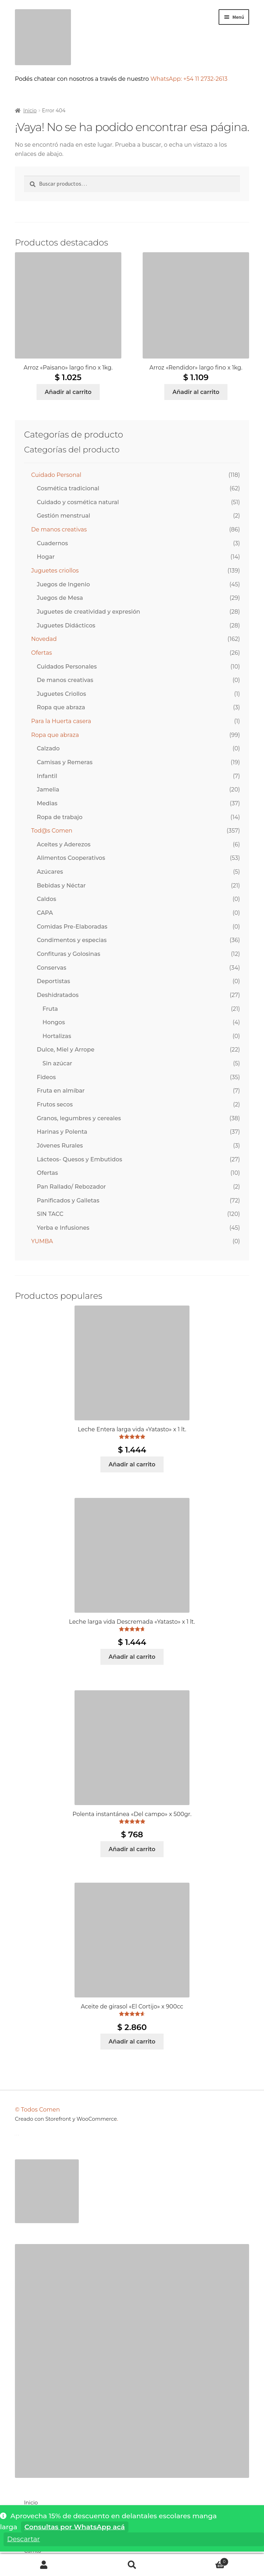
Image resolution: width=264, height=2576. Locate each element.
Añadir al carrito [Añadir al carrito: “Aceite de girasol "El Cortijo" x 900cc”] (132, 2041)
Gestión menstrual (63, 515)
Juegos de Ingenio (63, 584)
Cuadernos (52, 543)
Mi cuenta (44, 2565)
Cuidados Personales (67, 666)
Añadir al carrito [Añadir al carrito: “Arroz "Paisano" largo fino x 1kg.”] (68, 392)
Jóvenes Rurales (60, 1145)
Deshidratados (58, 995)
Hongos (54, 1022)
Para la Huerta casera (61, 721)
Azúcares (50, 871)
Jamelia (48, 789)
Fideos (46, 1077)
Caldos (46, 899)
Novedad (44, 639)
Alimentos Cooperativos (71, 858)
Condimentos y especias (72, 940)
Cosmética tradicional (68, 488)
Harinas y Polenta (62, 1131)
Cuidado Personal (56, 475)
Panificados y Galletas (68, 1200)
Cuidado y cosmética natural (78, 502)
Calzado (48, 748)
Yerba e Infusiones (63, 1227)
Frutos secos (55, 1104)
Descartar (23, 2539)
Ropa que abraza (61, 707)
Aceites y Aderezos (63, 844)
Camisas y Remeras (65, 762)
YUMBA (42, 1241)
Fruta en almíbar (61, 1090)
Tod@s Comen (51, 830)
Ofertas (41, 652)
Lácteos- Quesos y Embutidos (79, 1159)
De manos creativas (59, 529)
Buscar (132, 2565)
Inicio (30, 110)
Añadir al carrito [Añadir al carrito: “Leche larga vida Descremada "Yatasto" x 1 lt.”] (132, 1656)
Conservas (51, 967)
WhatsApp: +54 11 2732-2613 (190, 78)
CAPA (45, 912)
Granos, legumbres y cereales (79, 1118)
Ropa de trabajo (60, 817)
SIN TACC (50, 1214)
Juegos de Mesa (60, 597)
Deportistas (53, 981)
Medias (47, 803)
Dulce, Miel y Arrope (65, 1049)
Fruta (50, 1008)
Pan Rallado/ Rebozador (71, 1186)
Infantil (47, 776)
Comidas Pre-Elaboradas (72, 926)
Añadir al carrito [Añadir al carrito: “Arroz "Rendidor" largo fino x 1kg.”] (195, 392)
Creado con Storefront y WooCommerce (66, 2119)
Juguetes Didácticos (66, 625)
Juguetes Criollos (61, 693)
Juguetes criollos (55, 570)
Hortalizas (57, 1036)
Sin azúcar (57, 1063)
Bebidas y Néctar (61, 885)
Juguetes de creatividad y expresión (88, 611)
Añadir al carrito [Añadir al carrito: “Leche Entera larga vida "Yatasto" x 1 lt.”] (132, 1464)
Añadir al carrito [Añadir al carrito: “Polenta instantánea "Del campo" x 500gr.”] (132, 1849)
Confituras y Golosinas (68, 954)
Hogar (46, 556)
